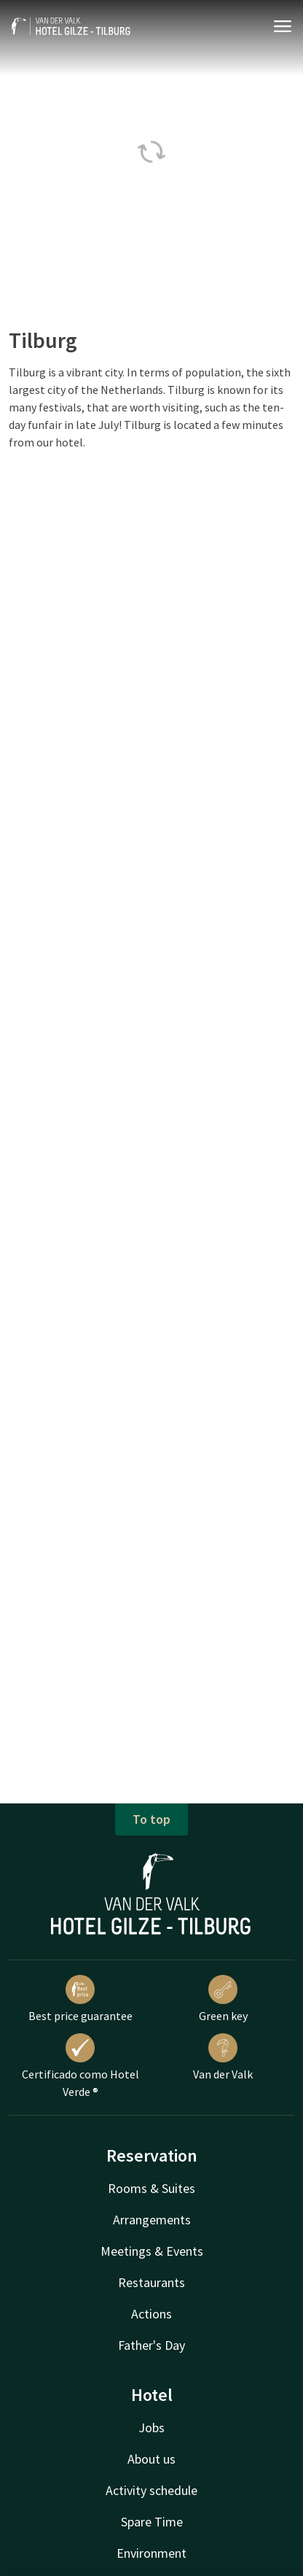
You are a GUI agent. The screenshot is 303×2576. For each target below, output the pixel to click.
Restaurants (151, 2282)
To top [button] (151, 1819)
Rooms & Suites (151, 2188)
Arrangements (152, 2219)
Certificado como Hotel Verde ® (80, 2066)
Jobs (151, 2427)
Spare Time (152, 2521)
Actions (151, 2313)
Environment (151, 2553)
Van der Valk (223, 2057)
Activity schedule (151, 2490)
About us (151, 2459)
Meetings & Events (152, 2251)
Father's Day (151, 2345)
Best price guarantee (80, 1999)
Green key (223, 1999)
